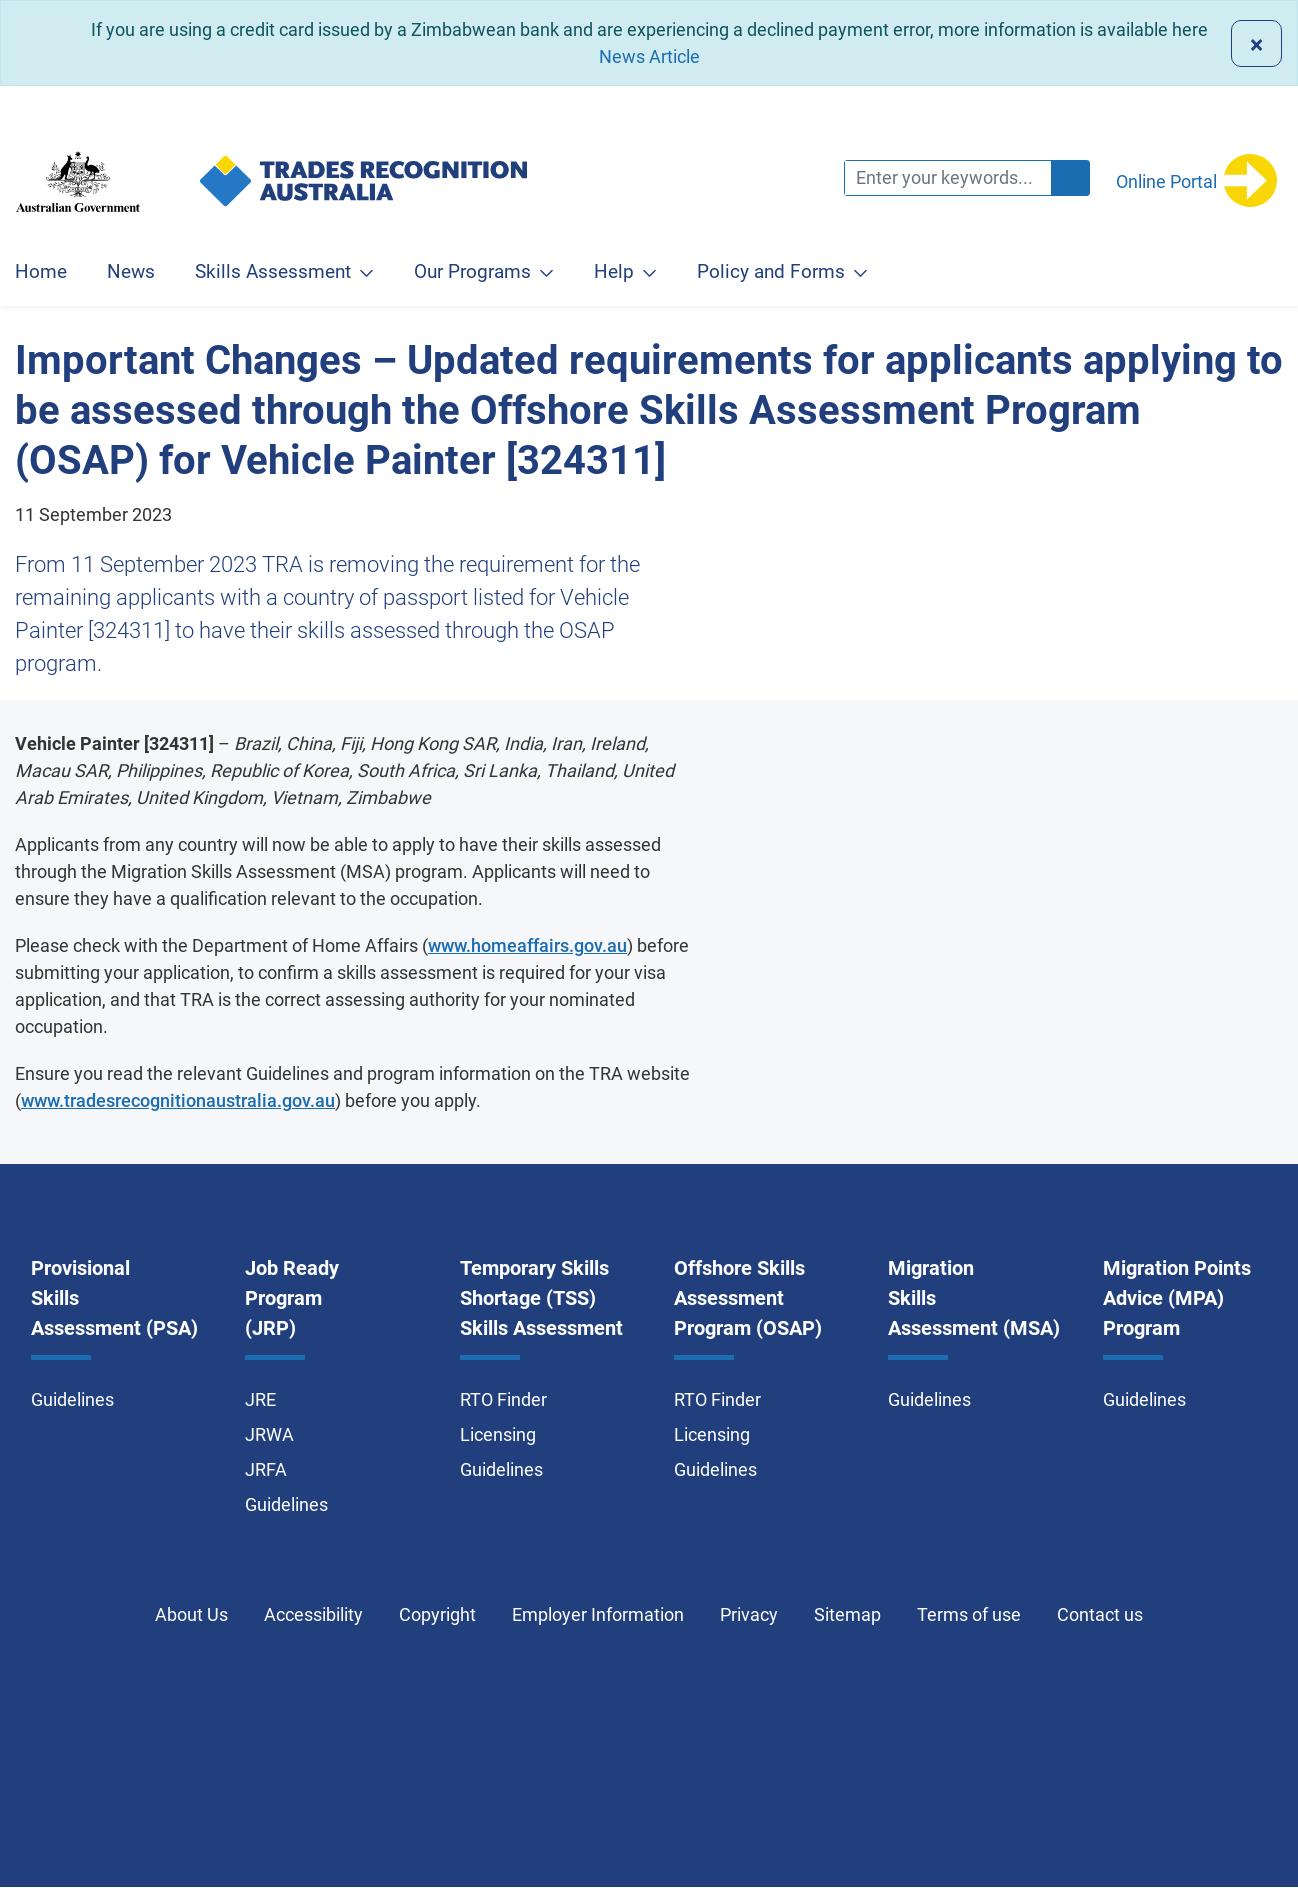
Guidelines (72, 1399)
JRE (260, 1399)
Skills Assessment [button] (273, 271)
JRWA (269, 1434)
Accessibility (313, 1614)
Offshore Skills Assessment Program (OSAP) (748, 1298)
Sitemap (847, 1614)
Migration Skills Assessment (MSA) (974, 1298)
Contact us (1100, 1614)
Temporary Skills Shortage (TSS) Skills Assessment (541, 1298)
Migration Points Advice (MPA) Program (1177, 1298)
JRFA (266, 1469)
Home (41, 271)
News (131, 271)
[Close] (1256, 43)
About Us (191, 1614)
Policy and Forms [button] (771, 271)
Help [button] (614, 271)
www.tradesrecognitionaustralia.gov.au (178, 1100)
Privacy (749, 1614)
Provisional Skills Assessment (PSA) (114, 1298)
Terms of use (969, 1614)
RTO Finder (503, 1399)
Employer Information (598, 1614)
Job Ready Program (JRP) (292, 1298)
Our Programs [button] (472, 271)
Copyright (437, 1614)
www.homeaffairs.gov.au (527, 945)
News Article (649, 56)
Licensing (498, 1434)
